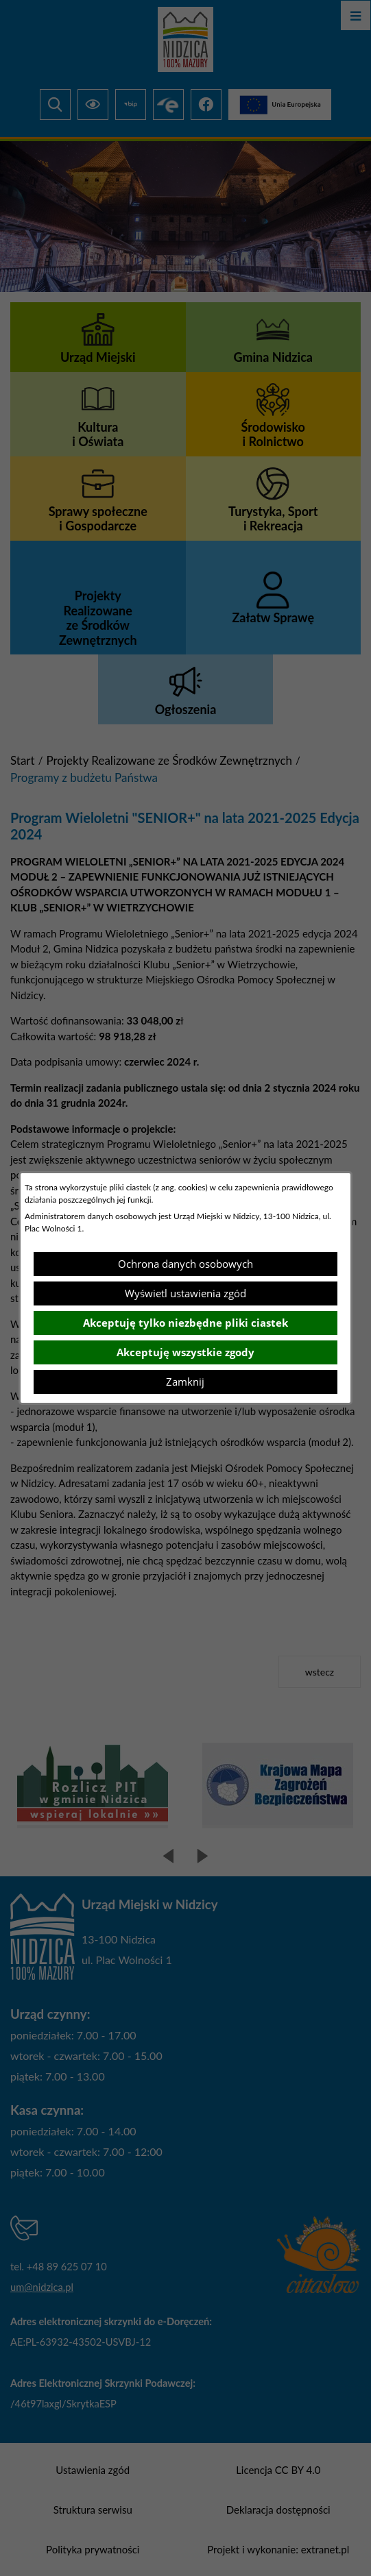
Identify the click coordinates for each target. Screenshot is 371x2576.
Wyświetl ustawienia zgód (185, 1293)
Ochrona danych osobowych (185, 1264)
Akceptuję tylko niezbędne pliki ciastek (185, 1322)
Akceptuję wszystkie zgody (185, 1352)
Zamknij (185, 1381)
